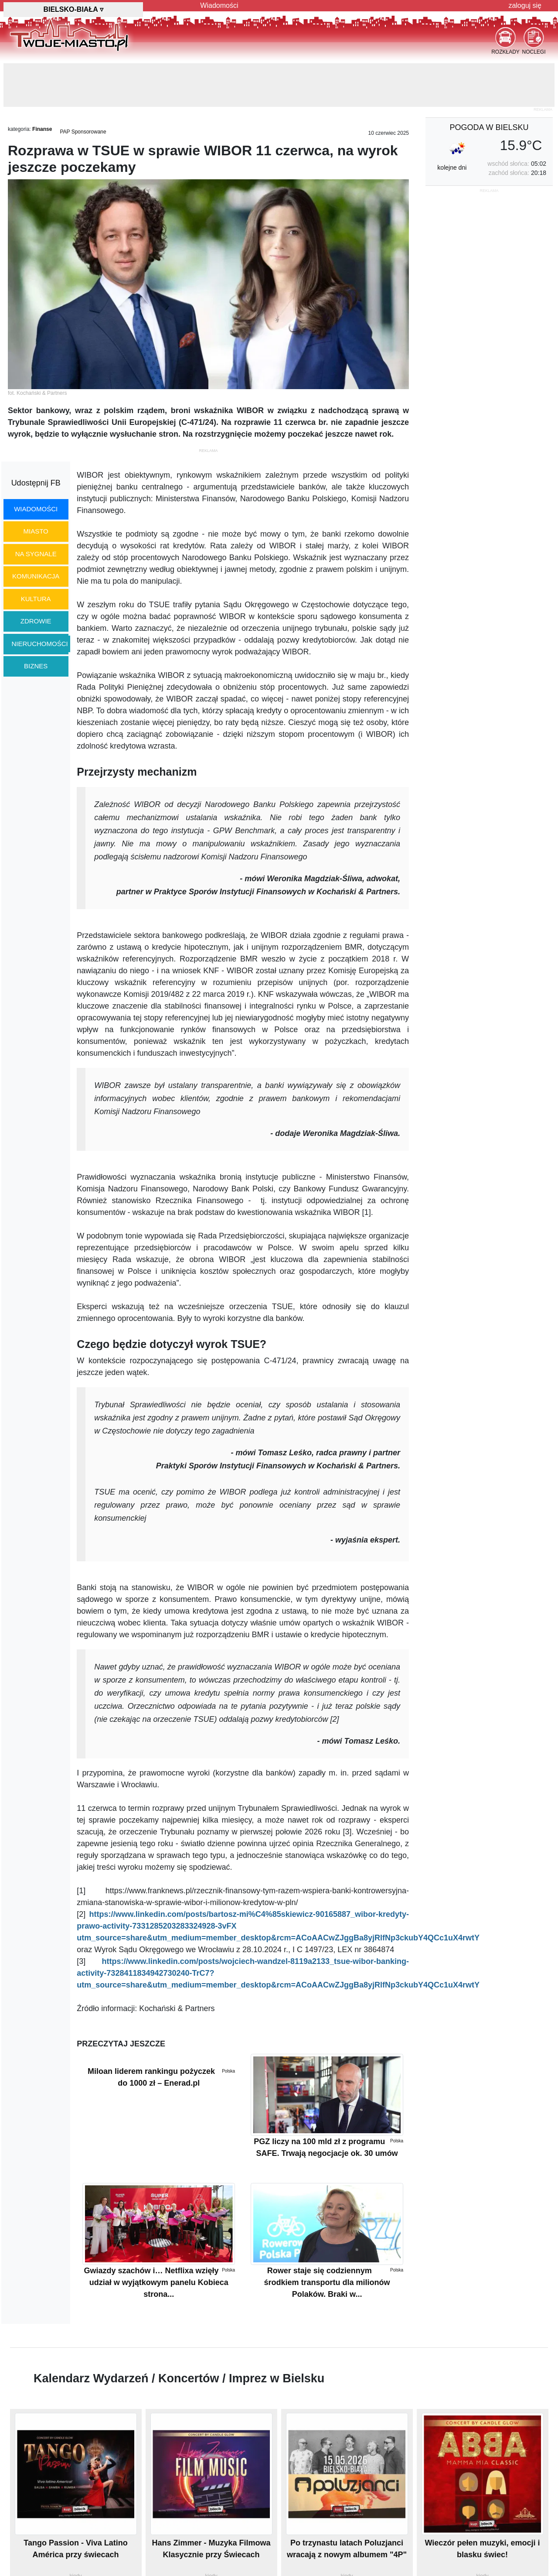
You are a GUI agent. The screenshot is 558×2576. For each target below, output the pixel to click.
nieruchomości (40, 643)
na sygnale (36, 554)
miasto (36, 531)
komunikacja (35, 576)
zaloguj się (524, 5)
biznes (36, 666)
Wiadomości (219, 5)
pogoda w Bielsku (488, 127)
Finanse (42, 129)
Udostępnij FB (36, 483)
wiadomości (36, 509)
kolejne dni (451, 167)
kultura (36, 598)
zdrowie (35, 621)
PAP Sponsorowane (83, 132)
